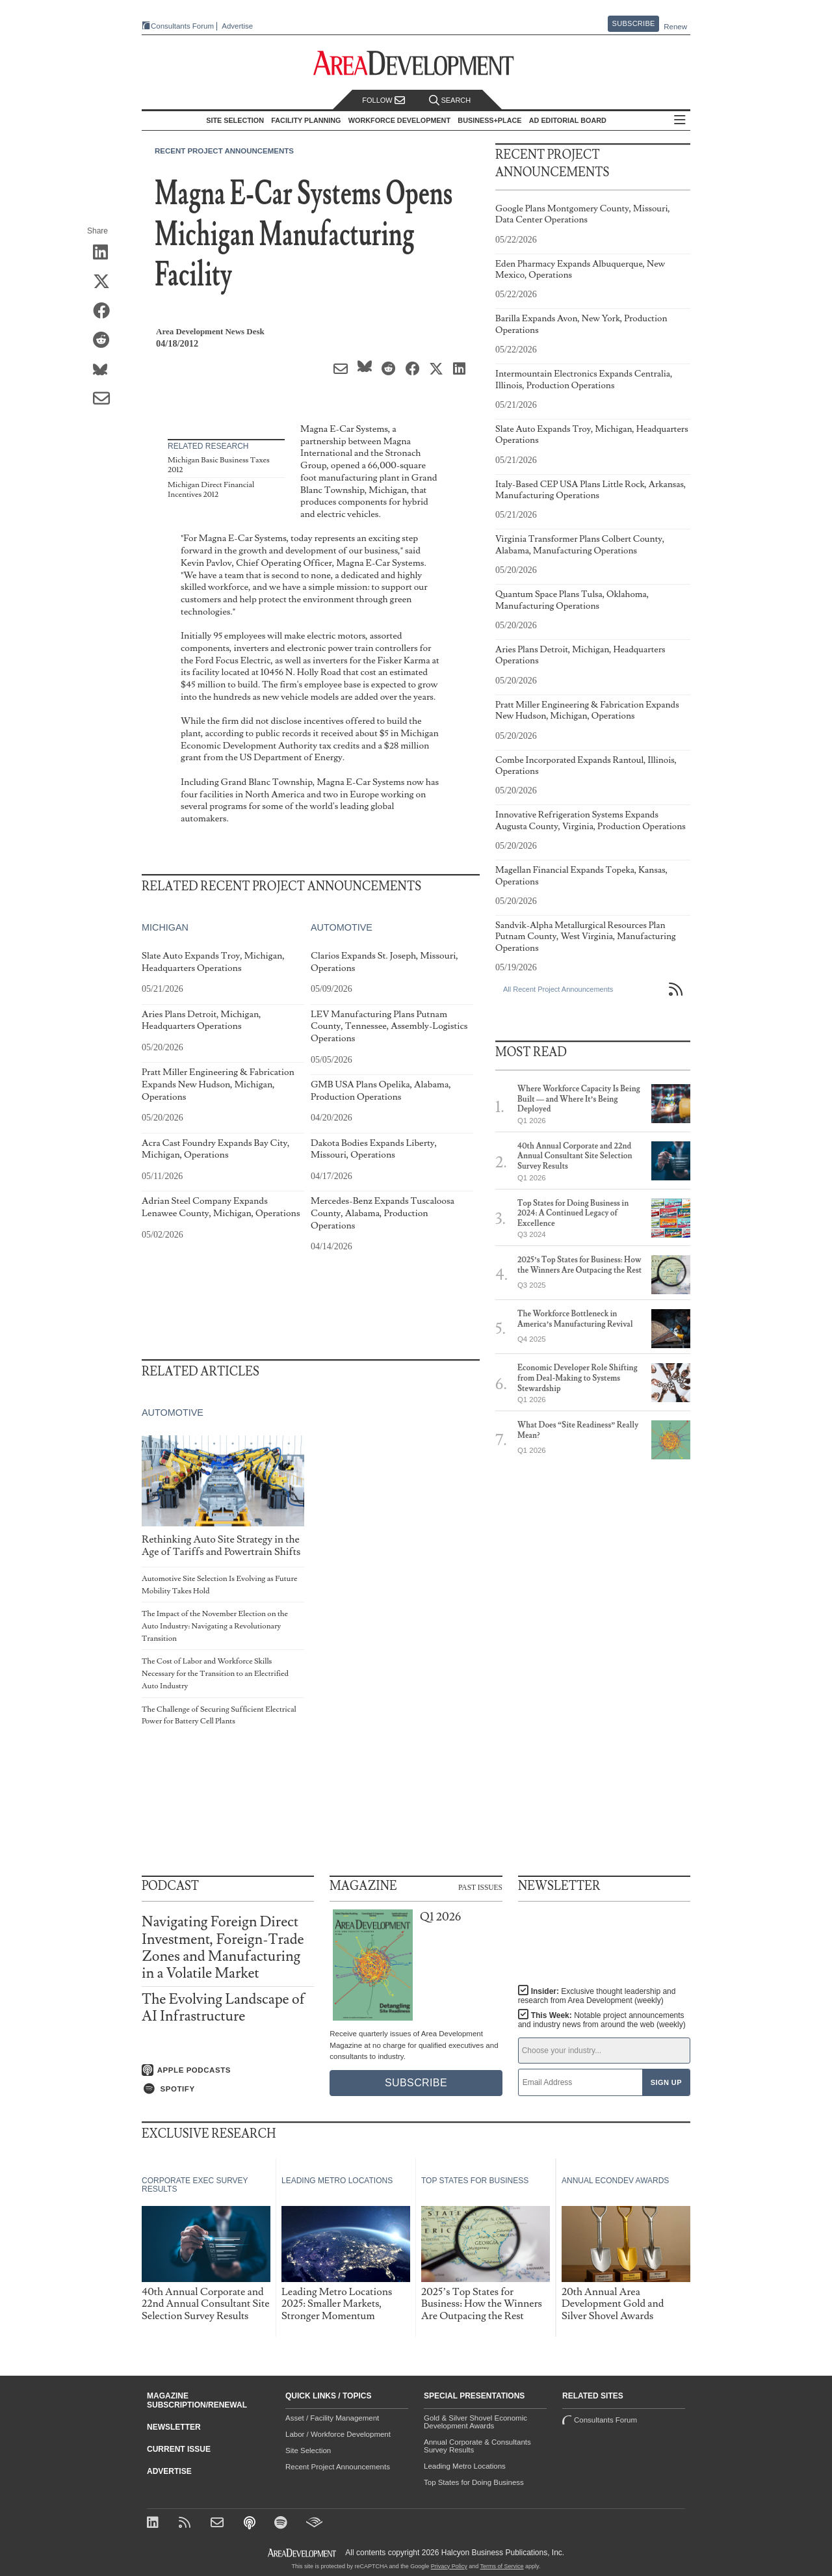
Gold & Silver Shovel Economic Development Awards (475, 2422)
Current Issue (179, 2449)
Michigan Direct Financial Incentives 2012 (211, 490)
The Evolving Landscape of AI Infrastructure (223, 2008)
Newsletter (174, 2427)
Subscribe (633, 23)
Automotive (341, 927)
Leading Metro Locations (465, 2466)
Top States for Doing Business (474, 2482)
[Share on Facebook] (105, 311)
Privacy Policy (449, 2566)
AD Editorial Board (567, 120)
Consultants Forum (182, 26)
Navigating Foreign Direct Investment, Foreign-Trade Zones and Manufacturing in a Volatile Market (223, 1947)
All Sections (680, 120)
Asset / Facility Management (332, 2418)
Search (450, 100)
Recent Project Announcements (224, 151)
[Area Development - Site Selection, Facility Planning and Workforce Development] (416, 63)
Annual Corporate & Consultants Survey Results (477, 2446)
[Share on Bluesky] (105, 370)
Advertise (237, 26)
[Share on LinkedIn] (105, 253)
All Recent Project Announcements (558, 989)
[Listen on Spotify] (228, 2089)
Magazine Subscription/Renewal (197, 2400)
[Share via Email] (105, 399)
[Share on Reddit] (105, 340)
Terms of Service (502, 2566)
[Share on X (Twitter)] (105, 282)
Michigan (165, 927)
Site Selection (308, 2450)
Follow (383, 100)
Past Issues (480, 1886)
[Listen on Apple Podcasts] (228, 2070)
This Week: (602, 2020)
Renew (675, 27)
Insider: (597, 1996)
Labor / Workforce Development (338, 2434)
